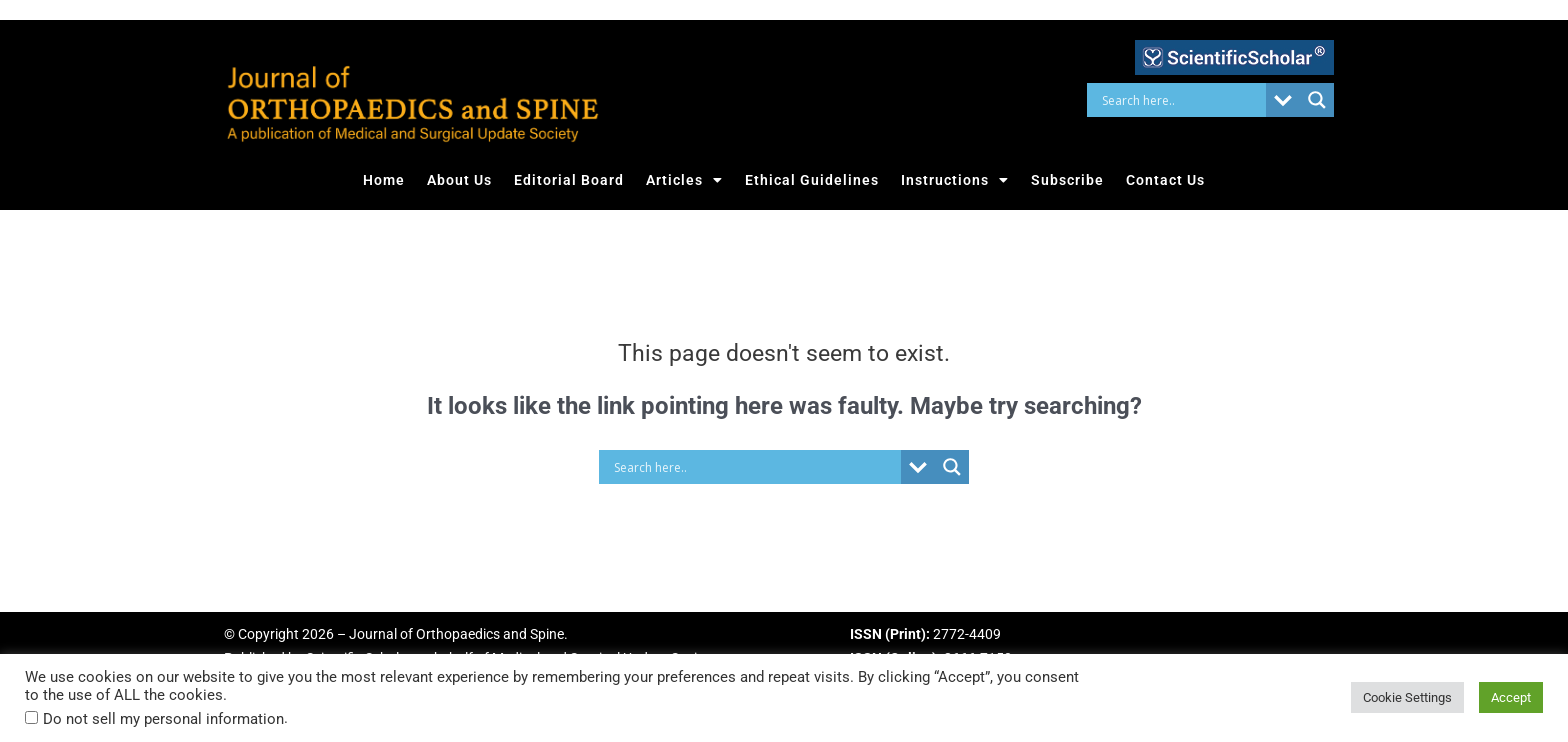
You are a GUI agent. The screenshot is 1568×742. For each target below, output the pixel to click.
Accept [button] (1511, 697)
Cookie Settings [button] (1407, 697)
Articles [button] (684, 180)
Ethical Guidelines (812, 180)
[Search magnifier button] (1317, 100)
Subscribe (1067, 180)
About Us (459, 180)
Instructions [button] (955, 180)
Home (384, 180)
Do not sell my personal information (163, 719)
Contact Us (1165, 180)
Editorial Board (569, 180)
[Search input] (1181, 100)
